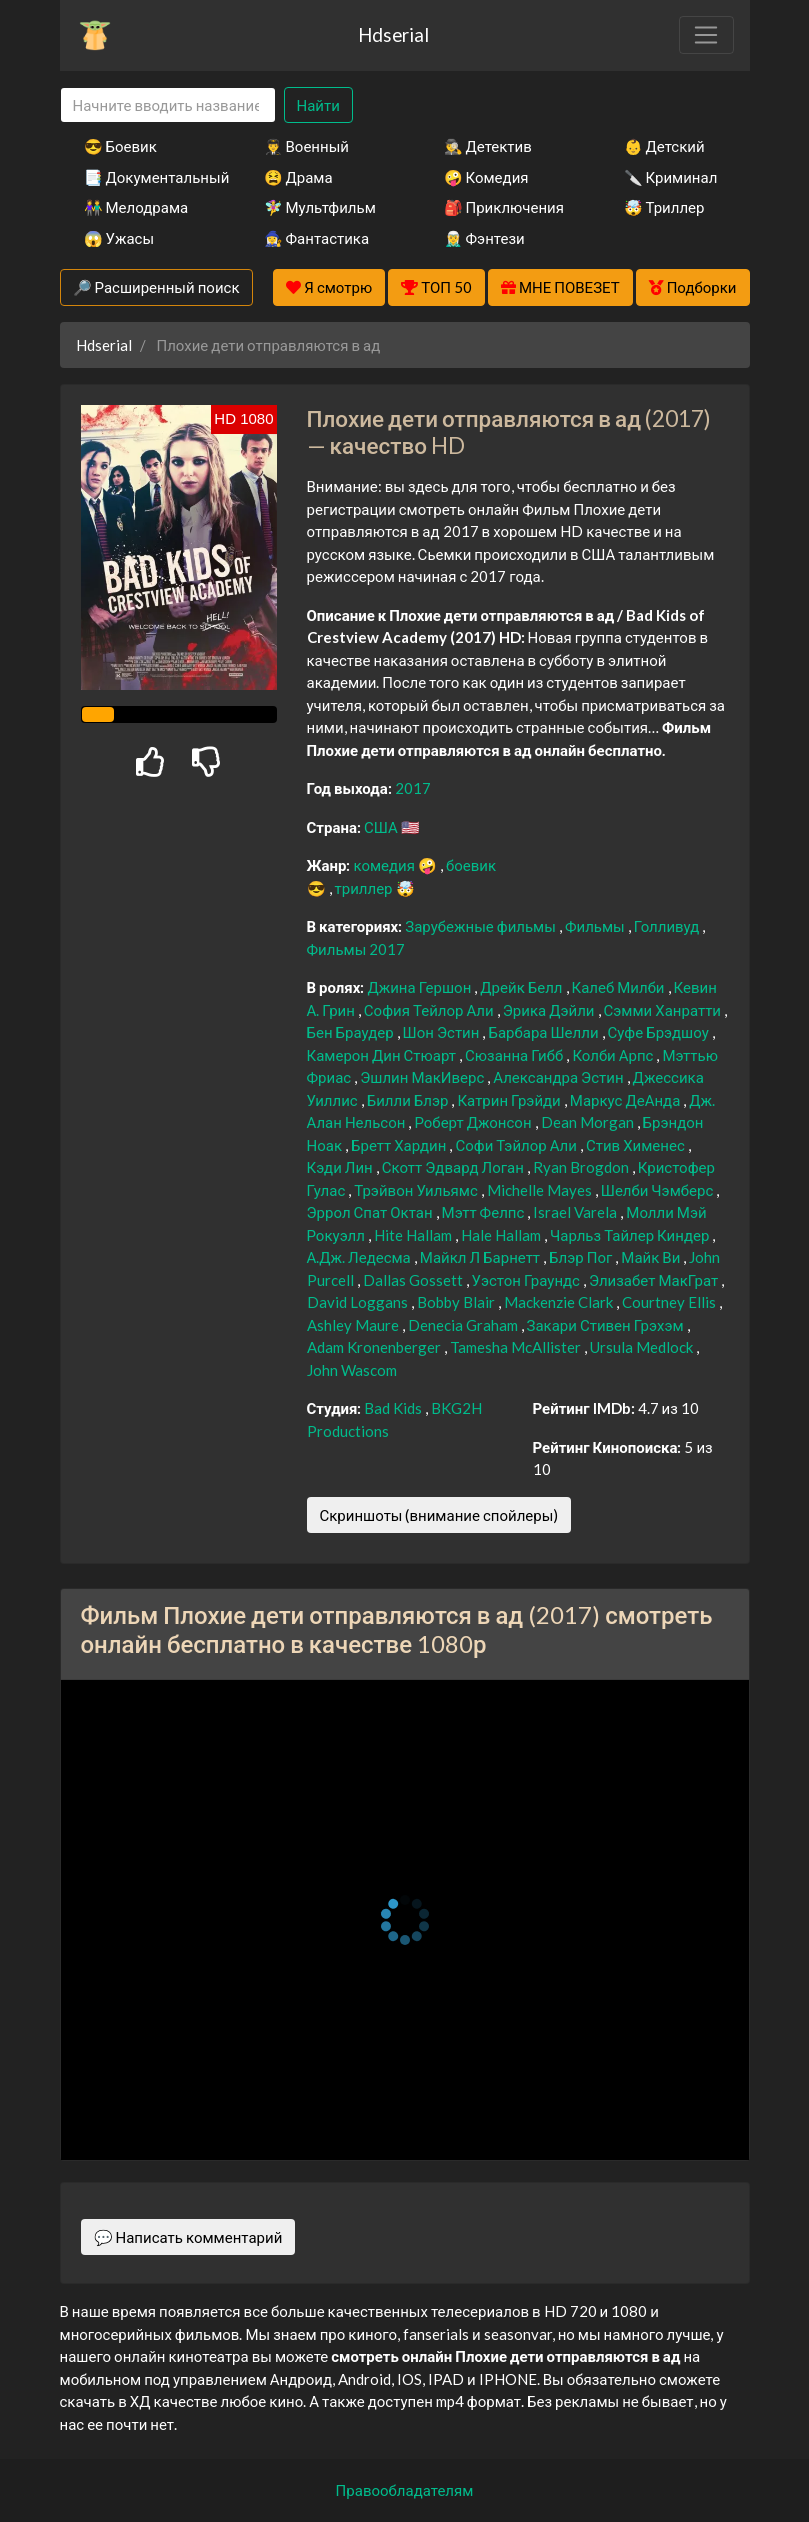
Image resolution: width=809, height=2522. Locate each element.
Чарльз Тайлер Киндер (631, 1235)
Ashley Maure (354, 1325)
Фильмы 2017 (356, 949)
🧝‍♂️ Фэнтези (484, 238)
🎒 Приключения (504, 207)
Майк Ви (652, 1257)
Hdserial (393, 34)
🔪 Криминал (671, 177)
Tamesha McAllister (517, 1347)
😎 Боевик (120, 146)
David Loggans (359, 1302)
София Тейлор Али (430, 1010)
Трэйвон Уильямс (417, 1190)
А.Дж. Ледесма (360, 1257)
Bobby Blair (457, 1302)
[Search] (168, 105)
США (382, 827)
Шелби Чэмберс (659, 1190)
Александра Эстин (559, 1077)
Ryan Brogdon (582, 1167)
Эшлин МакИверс (423, 1077)
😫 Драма (298, 177)
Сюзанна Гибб (515, 1055)
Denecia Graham (464, 1325)
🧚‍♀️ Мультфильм (320, 207)
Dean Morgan (589, 1122)
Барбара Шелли (544, 1032)
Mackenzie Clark (560, 1302)
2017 (413, 788)
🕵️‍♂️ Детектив (488, 146)
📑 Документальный (147, 177)
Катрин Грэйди (510, 1100)
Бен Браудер (352, 1032)
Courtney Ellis (670, 1302)
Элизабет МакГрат (655, 1280)
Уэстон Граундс (527, 1280)
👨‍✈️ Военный (306, 146)
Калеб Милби (620, 987)
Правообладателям (405, 2490)
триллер (365, 888)
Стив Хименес (637, 1145)
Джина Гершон (420, 987)
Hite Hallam (414, 1235)
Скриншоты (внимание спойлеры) (439, 1515)
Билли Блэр (409, 1100)
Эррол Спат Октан (371, 1212)
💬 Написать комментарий (188, 2237)
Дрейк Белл (522, 987)
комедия (385, 865)
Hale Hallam (502, 1235)
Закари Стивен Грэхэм (607, 1325)
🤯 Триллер (664, 207)
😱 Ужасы (119, 238)
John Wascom (352, 1370)
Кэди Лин (341, 1167)
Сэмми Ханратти (664, 1010)
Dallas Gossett (414, 1280)
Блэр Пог (582, 1257)
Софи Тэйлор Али (517, 1145)
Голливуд (668, 926)
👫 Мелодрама (136, 207)
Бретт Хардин (400, 1145)
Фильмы (596, 926)
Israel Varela (576, 1212)
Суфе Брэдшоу (660, 1032)
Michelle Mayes (541, 1190)
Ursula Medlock (643, 1347)
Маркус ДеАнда (627, 1100)
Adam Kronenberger (375, 1347)
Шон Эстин (443, 1032)
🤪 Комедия (486, 177)
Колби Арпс (614, 1055)
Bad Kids (394, 1408)
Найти (318, 105)
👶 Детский (664, 146)
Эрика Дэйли (550, 1010)
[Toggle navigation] (706, 35)
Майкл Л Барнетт (481, 1257)
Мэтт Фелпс (485, 1212)
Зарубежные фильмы (482, 926)
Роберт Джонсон (474, 1122)
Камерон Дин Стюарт (383, 1055)
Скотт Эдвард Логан (454, 1167)
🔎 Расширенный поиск (156, 287)
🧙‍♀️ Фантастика (317, 238)
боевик (471, 865)
